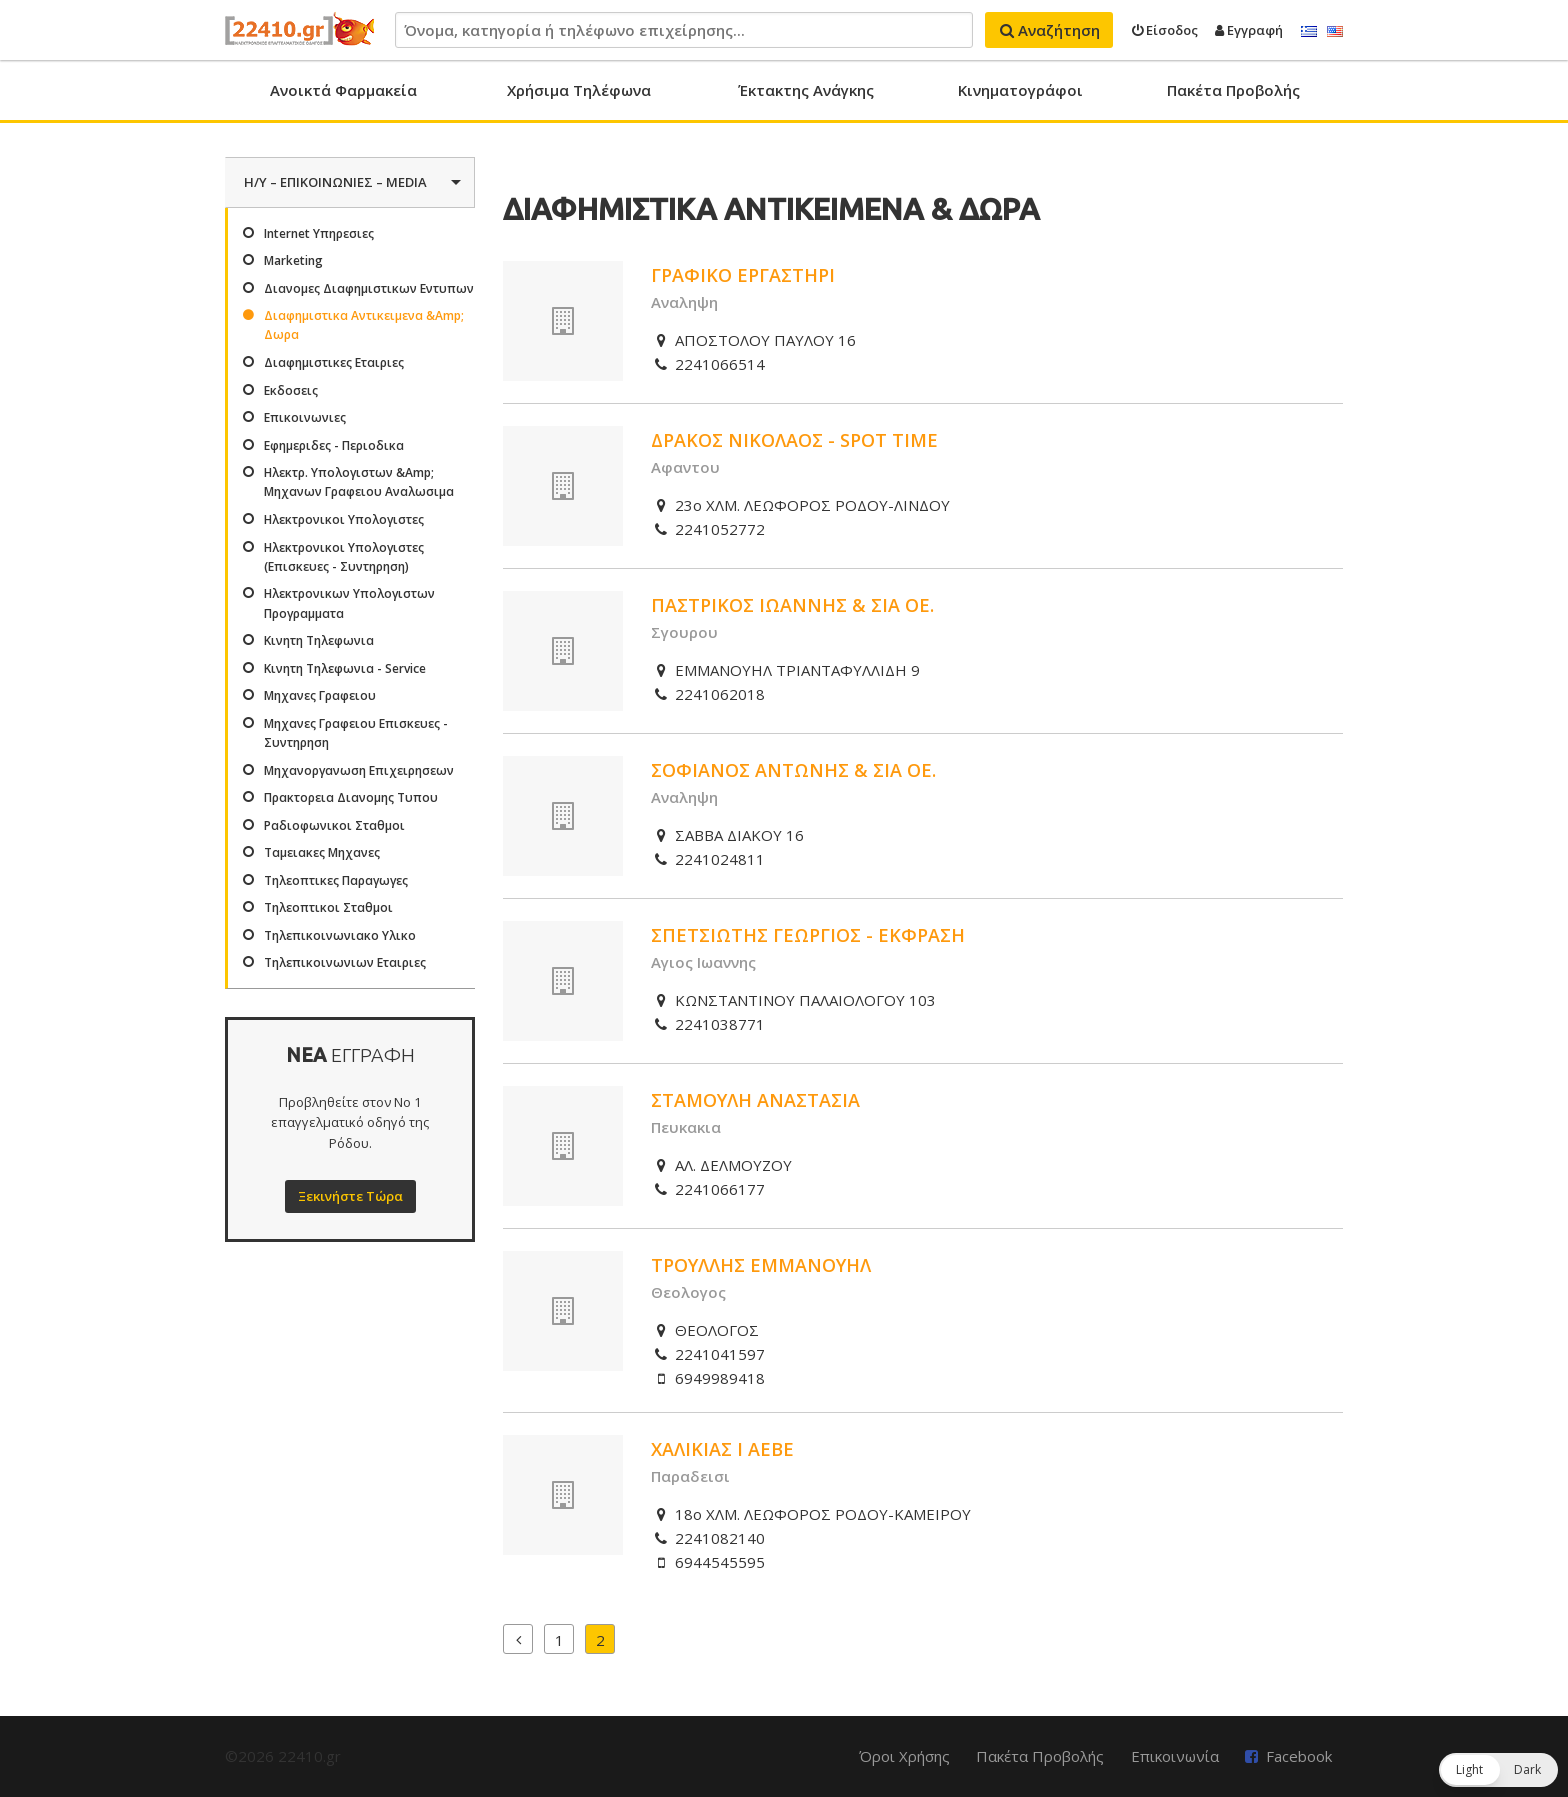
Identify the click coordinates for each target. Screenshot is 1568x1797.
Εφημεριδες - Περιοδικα (334, 445)
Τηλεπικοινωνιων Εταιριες (345, 962)
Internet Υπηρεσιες (319, 233)
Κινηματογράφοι (1020, 90)
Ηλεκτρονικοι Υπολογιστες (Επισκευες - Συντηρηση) (344, 557)
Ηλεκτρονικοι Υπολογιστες (344, 519)
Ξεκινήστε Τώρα (350, 1196)
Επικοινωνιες (305, 417)
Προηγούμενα (518, 1639)
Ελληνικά (1309, 32)
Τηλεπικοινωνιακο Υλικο (340, 935)
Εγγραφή (1249, 30)
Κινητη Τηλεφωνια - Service (345, 668)
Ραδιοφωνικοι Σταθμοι (334, 825)
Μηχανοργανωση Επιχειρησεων (359, 770)
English (1335, 32)
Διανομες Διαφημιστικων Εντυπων (369, 288)
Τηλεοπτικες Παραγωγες (336, 880)
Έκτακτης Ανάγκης (806, 90)
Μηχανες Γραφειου (320, 695)
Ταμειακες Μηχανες (322, 852)
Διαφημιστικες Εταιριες (334, 362)
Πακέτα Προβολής (1233, 90)
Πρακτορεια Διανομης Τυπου (351, 797)
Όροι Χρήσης (904, 1756)
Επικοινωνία (1175, 1756)
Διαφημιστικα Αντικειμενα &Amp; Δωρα (364, 325)
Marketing (293, 260)
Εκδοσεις (291, 390)
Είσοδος (1165, 30)
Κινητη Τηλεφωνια (319, 640)
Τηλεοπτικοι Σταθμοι (328, 907)
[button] (1498, 1770)
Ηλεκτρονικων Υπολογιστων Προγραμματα (349, 603)
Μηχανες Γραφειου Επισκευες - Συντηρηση (356, 733)
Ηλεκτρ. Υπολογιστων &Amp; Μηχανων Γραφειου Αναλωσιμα (359, 482)
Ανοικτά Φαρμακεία (343, 90)
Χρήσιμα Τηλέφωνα (579, 90)
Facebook (1299, 1756)
